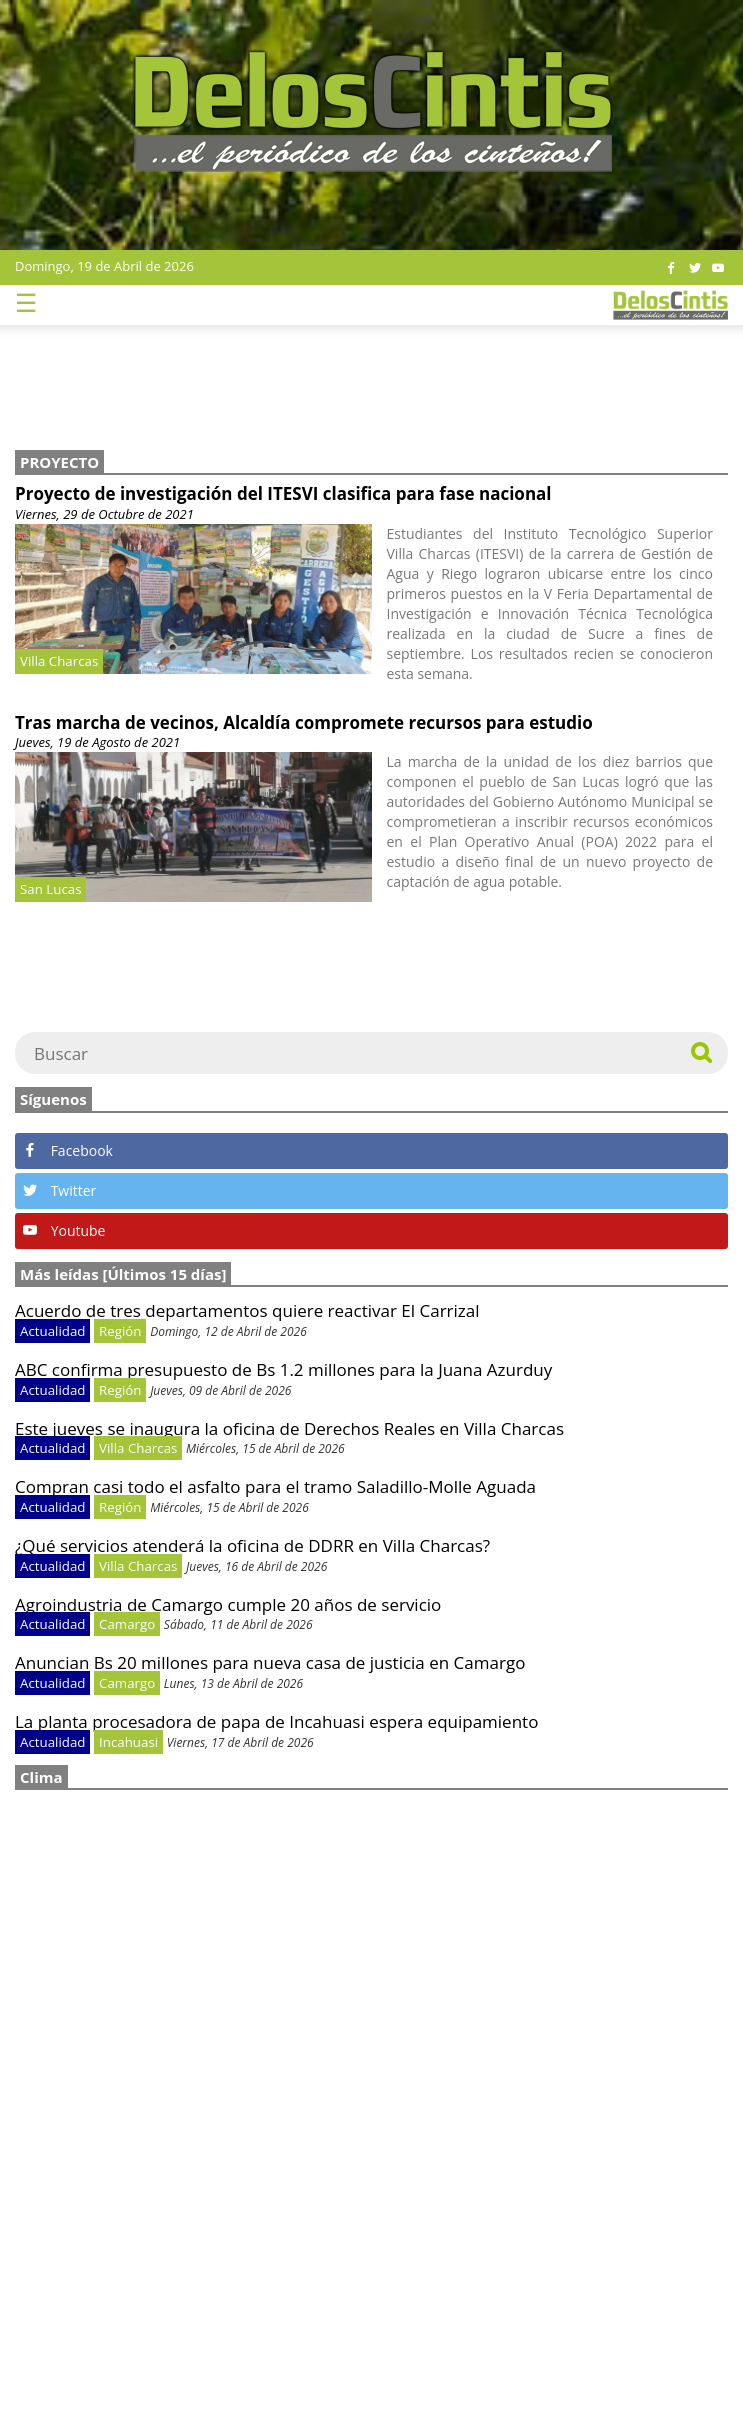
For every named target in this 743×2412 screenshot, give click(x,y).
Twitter (59, 1190)
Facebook (68, 1150)
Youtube (64, 1230)
